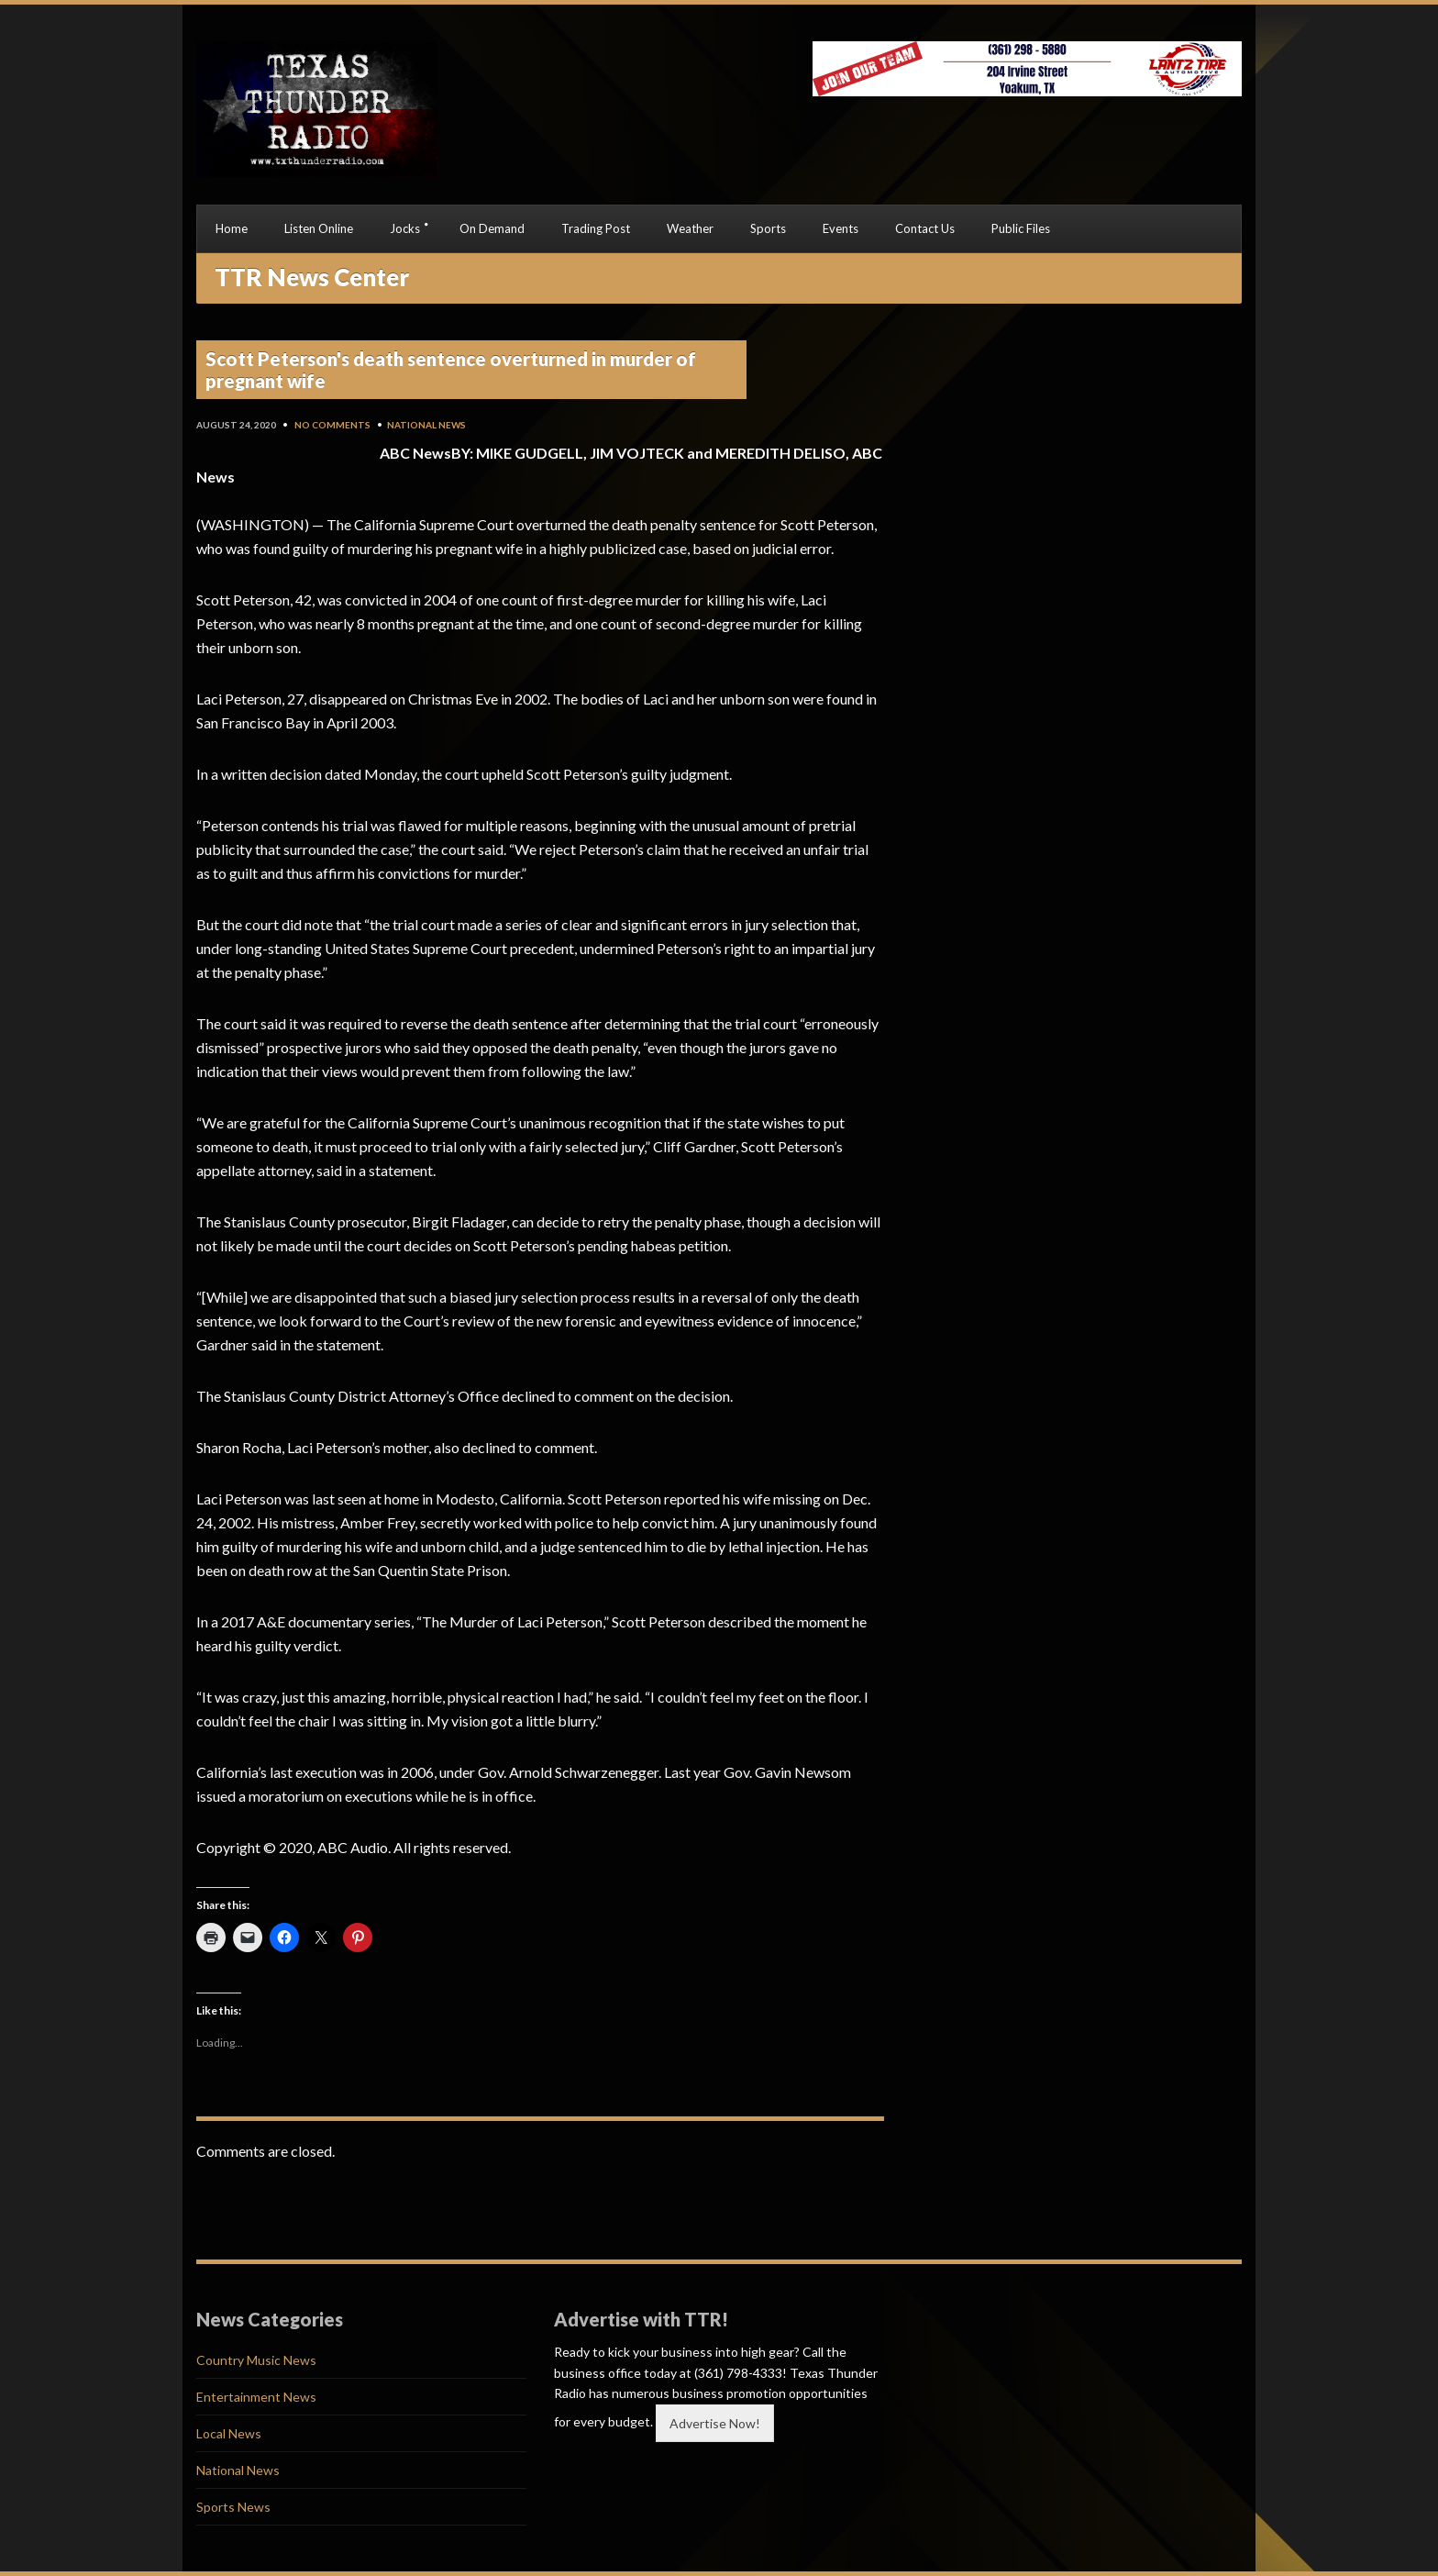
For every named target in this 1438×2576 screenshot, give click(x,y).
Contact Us (925, 228)
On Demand (492, 228)
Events (840, 228)
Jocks (405, 228)
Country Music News (256, 2360)
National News (426, 424)
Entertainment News (256, 2396)
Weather (690, 228)
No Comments (332, 424)
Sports (768, 228)
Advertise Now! (714, 2423)
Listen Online (318, 228)
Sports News (233, 2507)
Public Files (1020, 228)
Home (232, 228)
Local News (228, 2433)
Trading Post (595, 228)
